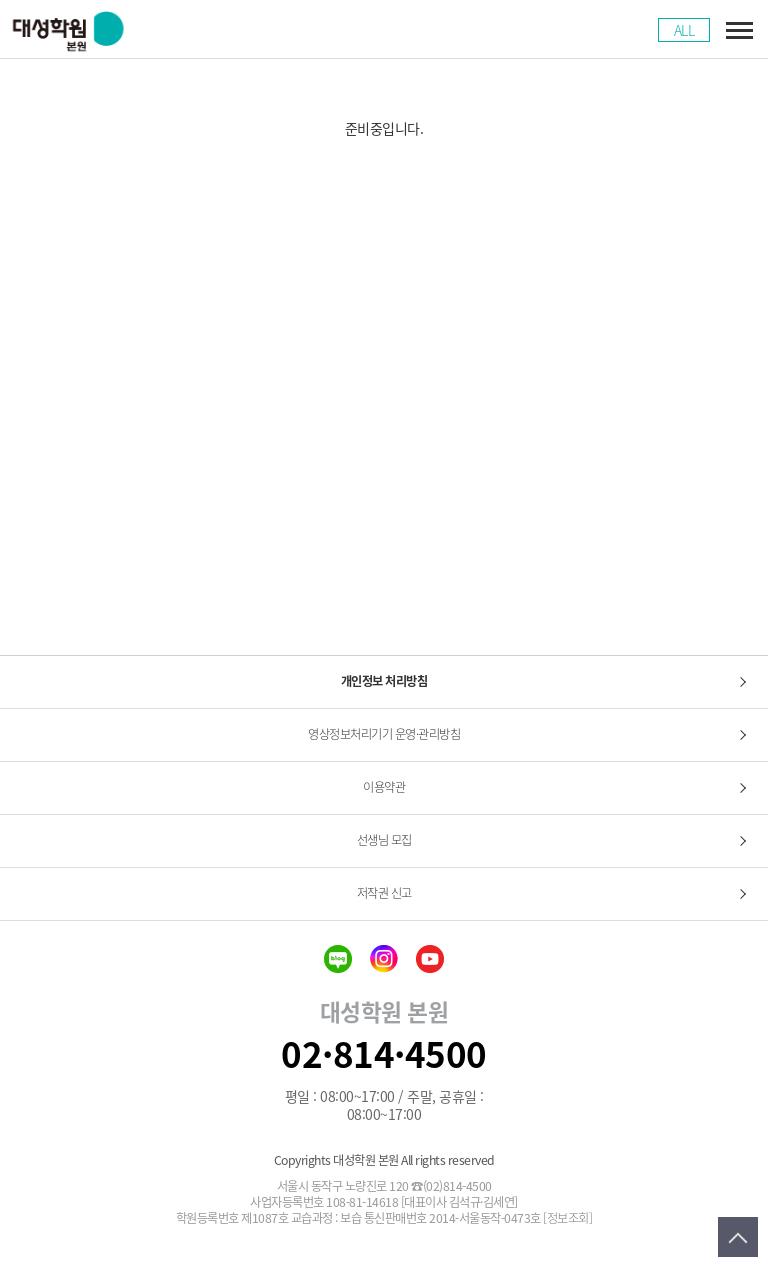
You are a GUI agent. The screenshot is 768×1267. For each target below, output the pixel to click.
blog (338, 959)
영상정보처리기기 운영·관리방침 (384, 734)
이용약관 (384, 787)
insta (384, 959)
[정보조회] (567, 1219)
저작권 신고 (384, 893)
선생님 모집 (384, 840)
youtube (430, 959)
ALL (684, 30)
